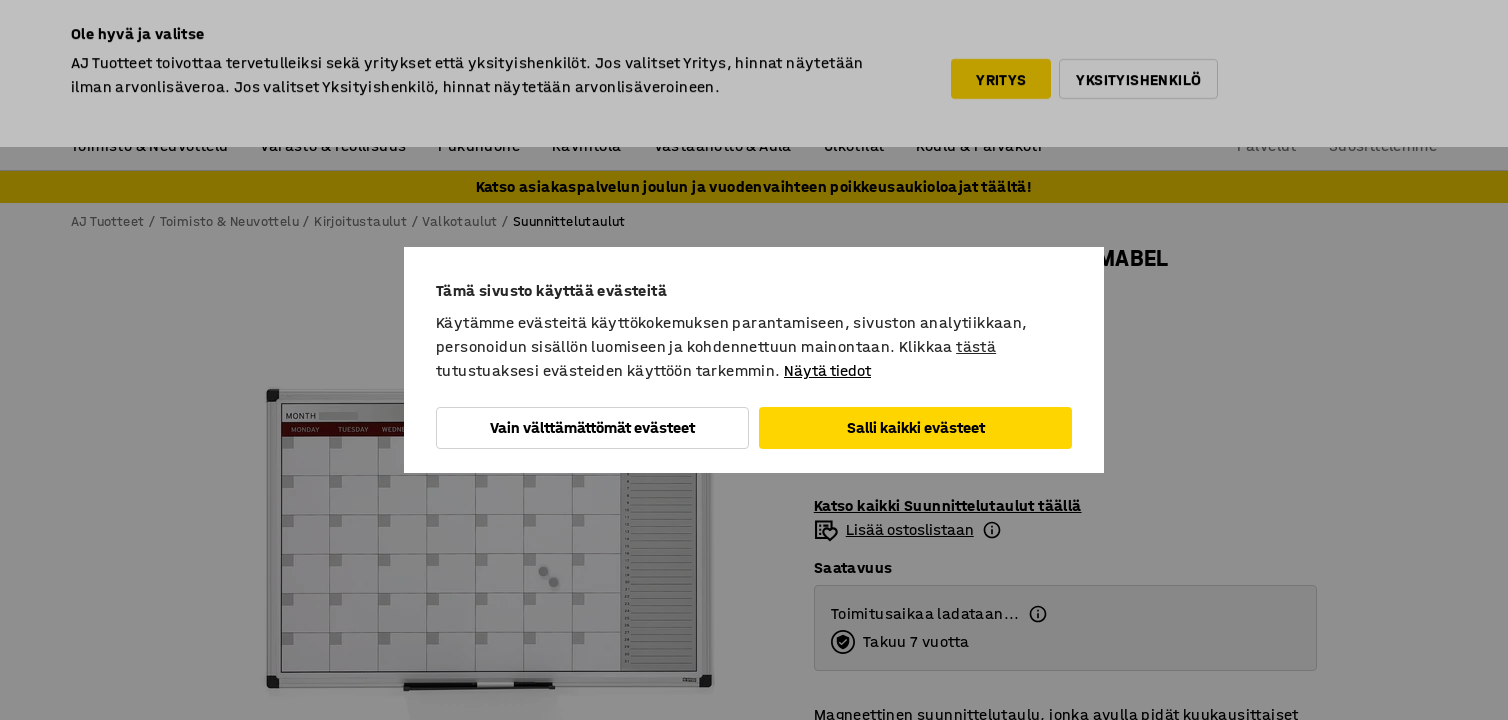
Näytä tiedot (827, 370)
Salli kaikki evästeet (916, 427)
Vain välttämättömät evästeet (592, 427)
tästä (976, 346)
